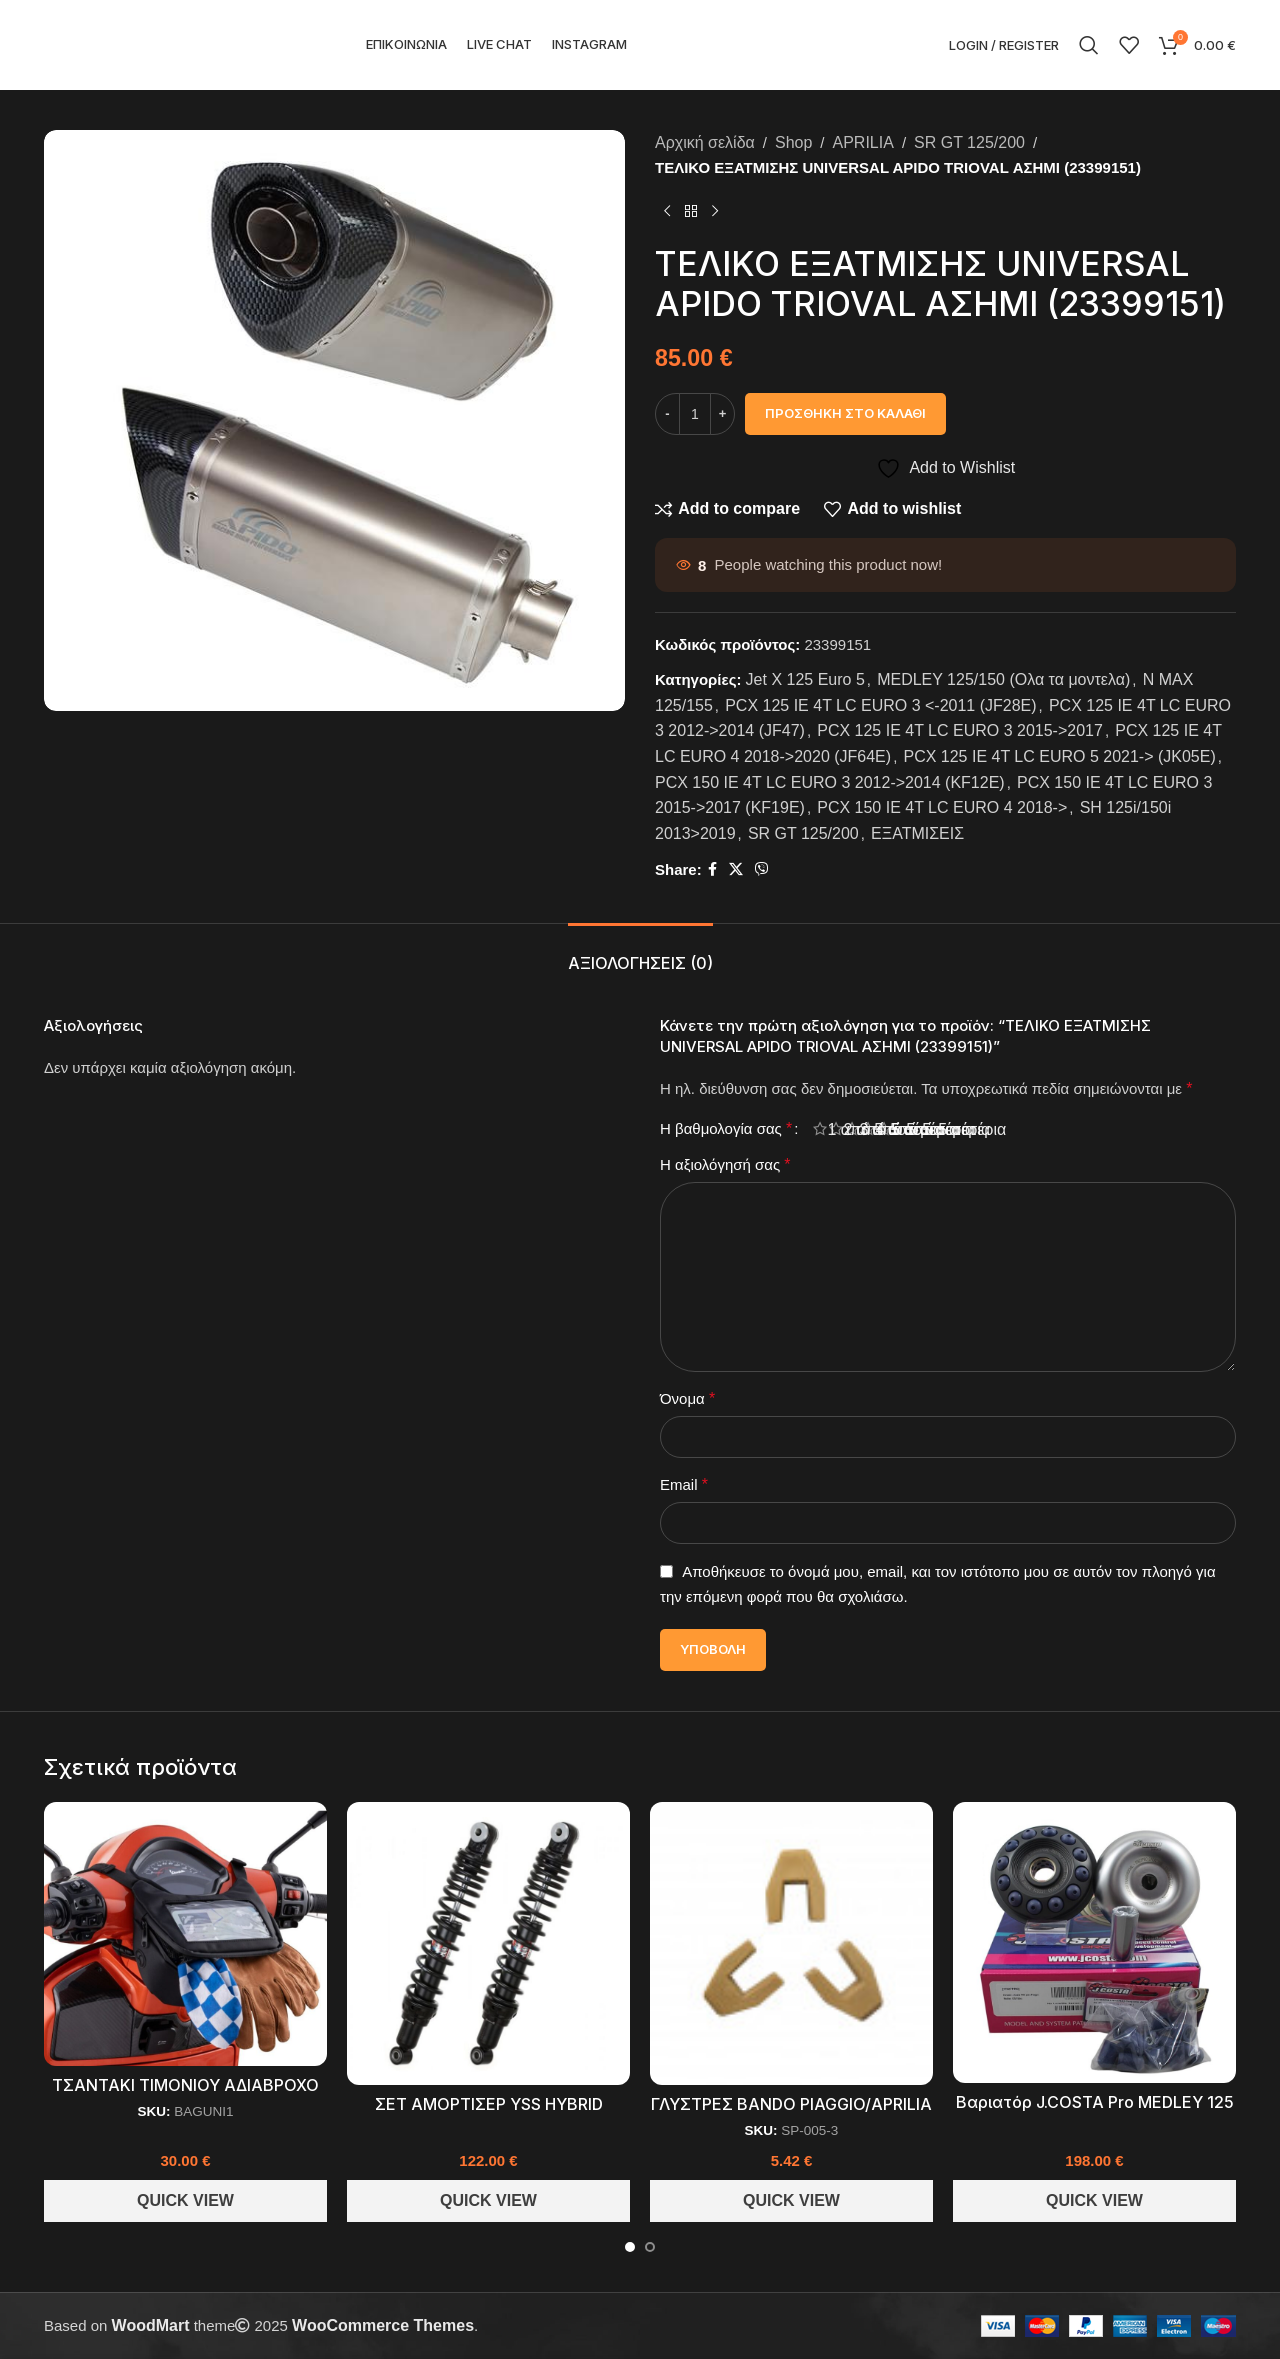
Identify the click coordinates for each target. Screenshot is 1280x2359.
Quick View (185, 2200)
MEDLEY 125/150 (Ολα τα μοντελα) (1003, 679)
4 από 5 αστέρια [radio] (876, 1129)
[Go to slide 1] (630, 2247)
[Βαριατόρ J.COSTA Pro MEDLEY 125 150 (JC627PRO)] (1094, 1942)
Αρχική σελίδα (705, 142)
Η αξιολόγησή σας (725, 1164)
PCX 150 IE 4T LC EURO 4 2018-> (942, 807)
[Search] (1089, 45)
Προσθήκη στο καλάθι (845, 413)
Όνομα (687, 1398)
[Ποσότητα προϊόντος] (695, 414)
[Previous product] (667, 212)
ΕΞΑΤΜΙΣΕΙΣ (917, 833)
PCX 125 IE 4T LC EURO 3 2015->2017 (960, 730)
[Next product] (715, 212)
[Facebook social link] (712, 869)
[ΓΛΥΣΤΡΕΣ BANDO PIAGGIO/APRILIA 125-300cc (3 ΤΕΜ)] (791, 1943)
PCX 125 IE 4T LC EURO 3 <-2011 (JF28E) (880, 705)
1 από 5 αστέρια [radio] (828, 1129)
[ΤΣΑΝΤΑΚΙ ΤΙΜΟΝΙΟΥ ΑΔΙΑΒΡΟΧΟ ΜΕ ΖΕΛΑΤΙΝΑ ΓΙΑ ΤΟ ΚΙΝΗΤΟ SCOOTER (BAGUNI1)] (185, 1934)
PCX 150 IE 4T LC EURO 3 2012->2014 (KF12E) (830, 782)
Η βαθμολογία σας (726, 1129)
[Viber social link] (762, 869)
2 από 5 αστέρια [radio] (844, 1129)
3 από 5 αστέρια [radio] (860, 1129)
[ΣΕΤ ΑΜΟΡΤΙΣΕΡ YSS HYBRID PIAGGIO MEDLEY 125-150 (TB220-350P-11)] (488, 1943)
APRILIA (863, 142)
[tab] (640, 953)
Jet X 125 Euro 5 (805, 679)
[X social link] (736, 869)
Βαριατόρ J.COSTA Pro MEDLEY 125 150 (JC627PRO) (1095, 2112)
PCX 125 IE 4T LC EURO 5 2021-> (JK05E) (1059, 756)
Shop (793, 142)
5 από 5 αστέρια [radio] (892, 1129)
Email (684, 1484)
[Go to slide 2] (650, 2247)
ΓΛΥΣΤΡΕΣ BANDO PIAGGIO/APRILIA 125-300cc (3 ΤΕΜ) (791, 2114)
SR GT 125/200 (969, 142)
